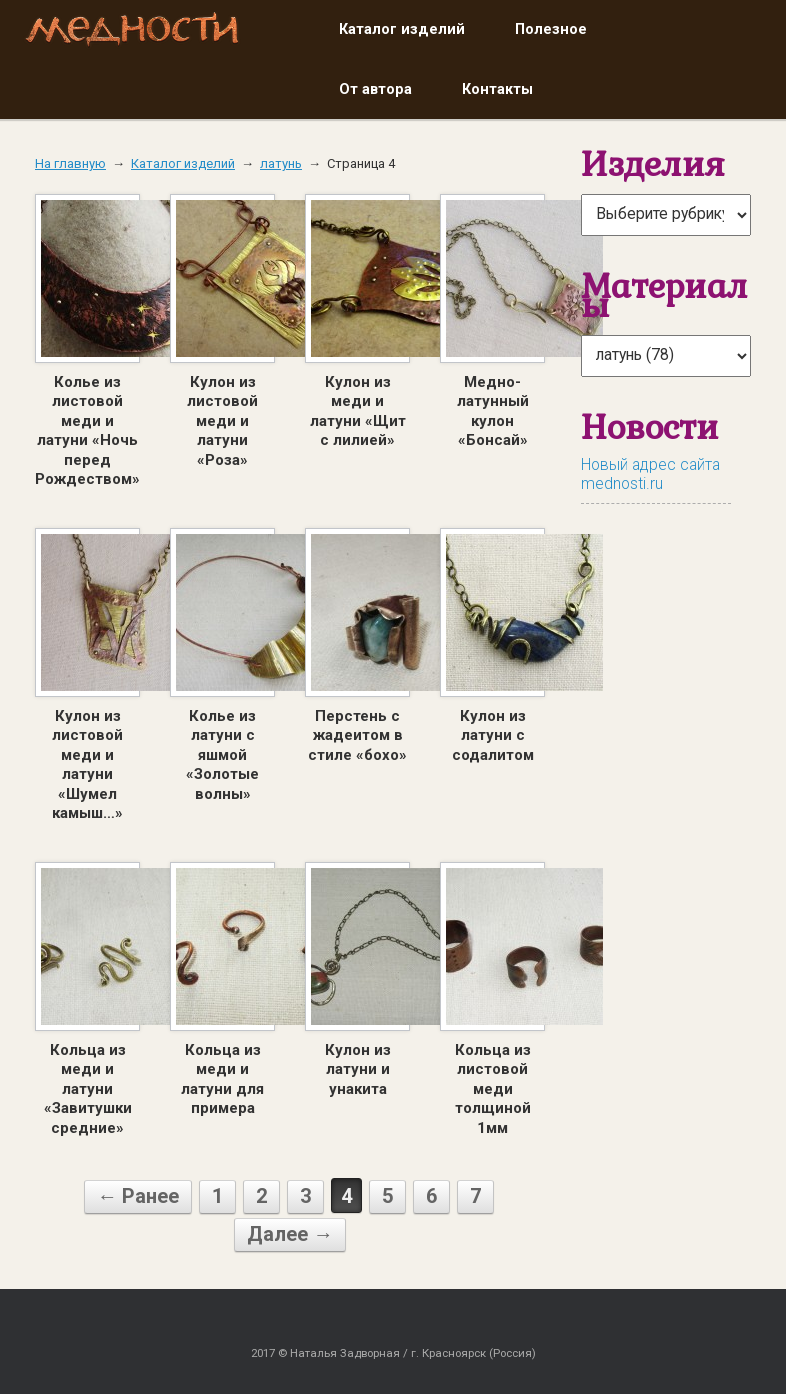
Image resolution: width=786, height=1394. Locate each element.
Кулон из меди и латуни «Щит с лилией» (358, 411)
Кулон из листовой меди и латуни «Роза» (222, 421)
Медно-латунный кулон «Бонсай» (493, 411)
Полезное (551, 29)
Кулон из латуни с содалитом (493, 735)
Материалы (664, 295)
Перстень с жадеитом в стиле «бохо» (357, 735)
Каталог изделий (402, 29)
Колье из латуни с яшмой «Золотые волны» (222, 755)
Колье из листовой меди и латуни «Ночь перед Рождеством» (87, 431)
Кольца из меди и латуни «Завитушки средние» (88, 1089)
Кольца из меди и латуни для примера (222, 1079)
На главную (70, 163)
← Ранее (138, 1196)
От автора (375, 89)
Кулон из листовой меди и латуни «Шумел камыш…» (87, 765)
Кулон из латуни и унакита (358, 1069)
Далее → (290, 1234)
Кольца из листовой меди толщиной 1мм (493, 1089)
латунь (281, 163)
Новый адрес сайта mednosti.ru (650, 474)
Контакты (497, 89)
